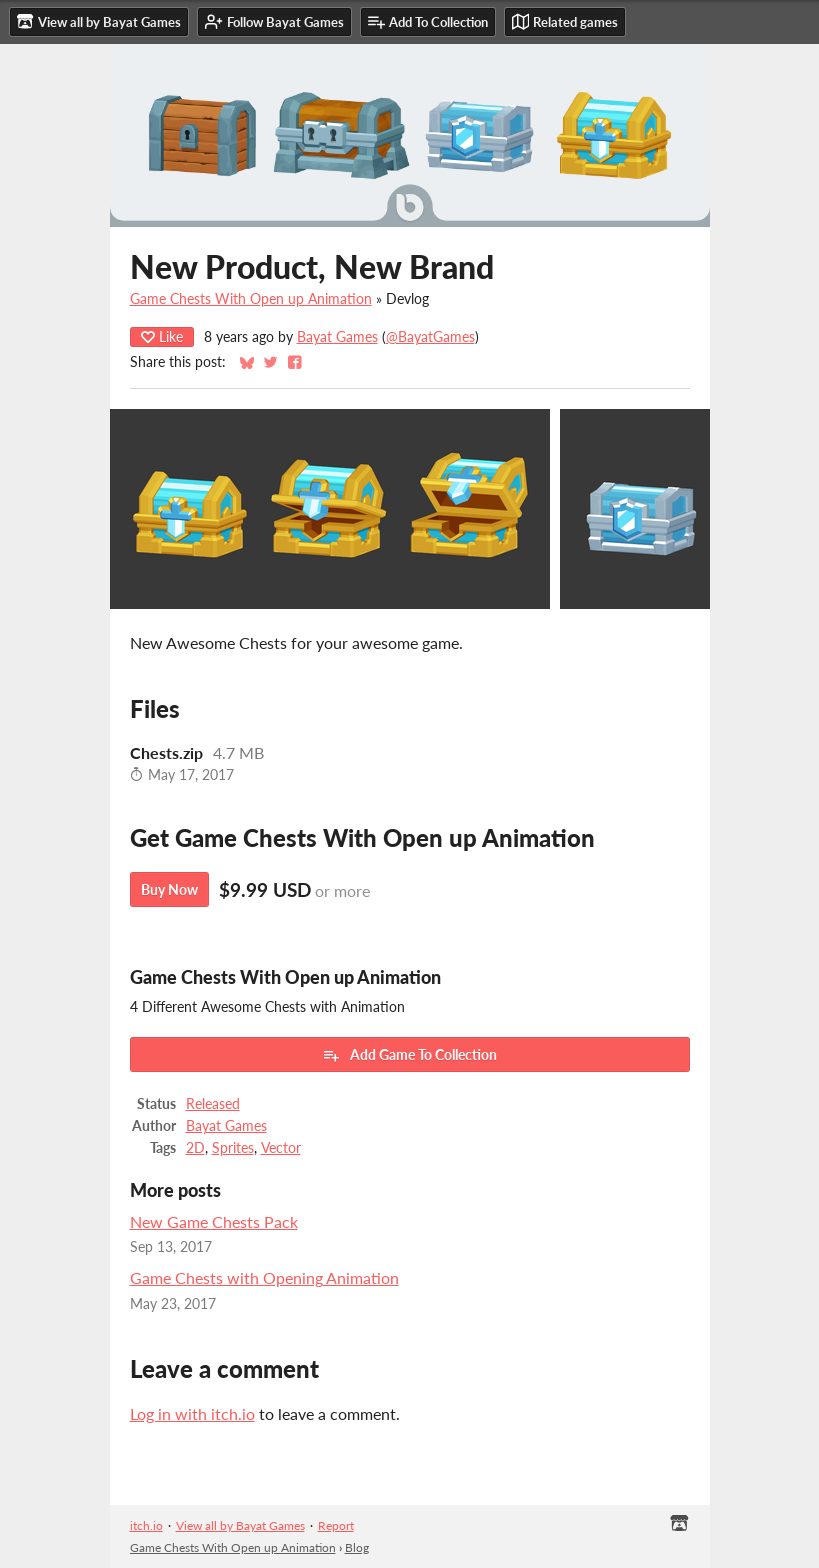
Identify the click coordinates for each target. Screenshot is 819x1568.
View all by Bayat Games (240, 1525)
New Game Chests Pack (214, 1221)
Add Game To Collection (409, 1055)
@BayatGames (430, 337)
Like (162, 336)
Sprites (233, 1148)
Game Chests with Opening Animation (264, 1277)
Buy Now (169, 889)
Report (336, 1525)
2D (195, 1148)
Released (213, 1104)
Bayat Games (337, 337)
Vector (281, 1148)
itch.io (146, 1525)
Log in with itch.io (192, 1413)
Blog (357, 1547)
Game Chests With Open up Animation (251, 299)
